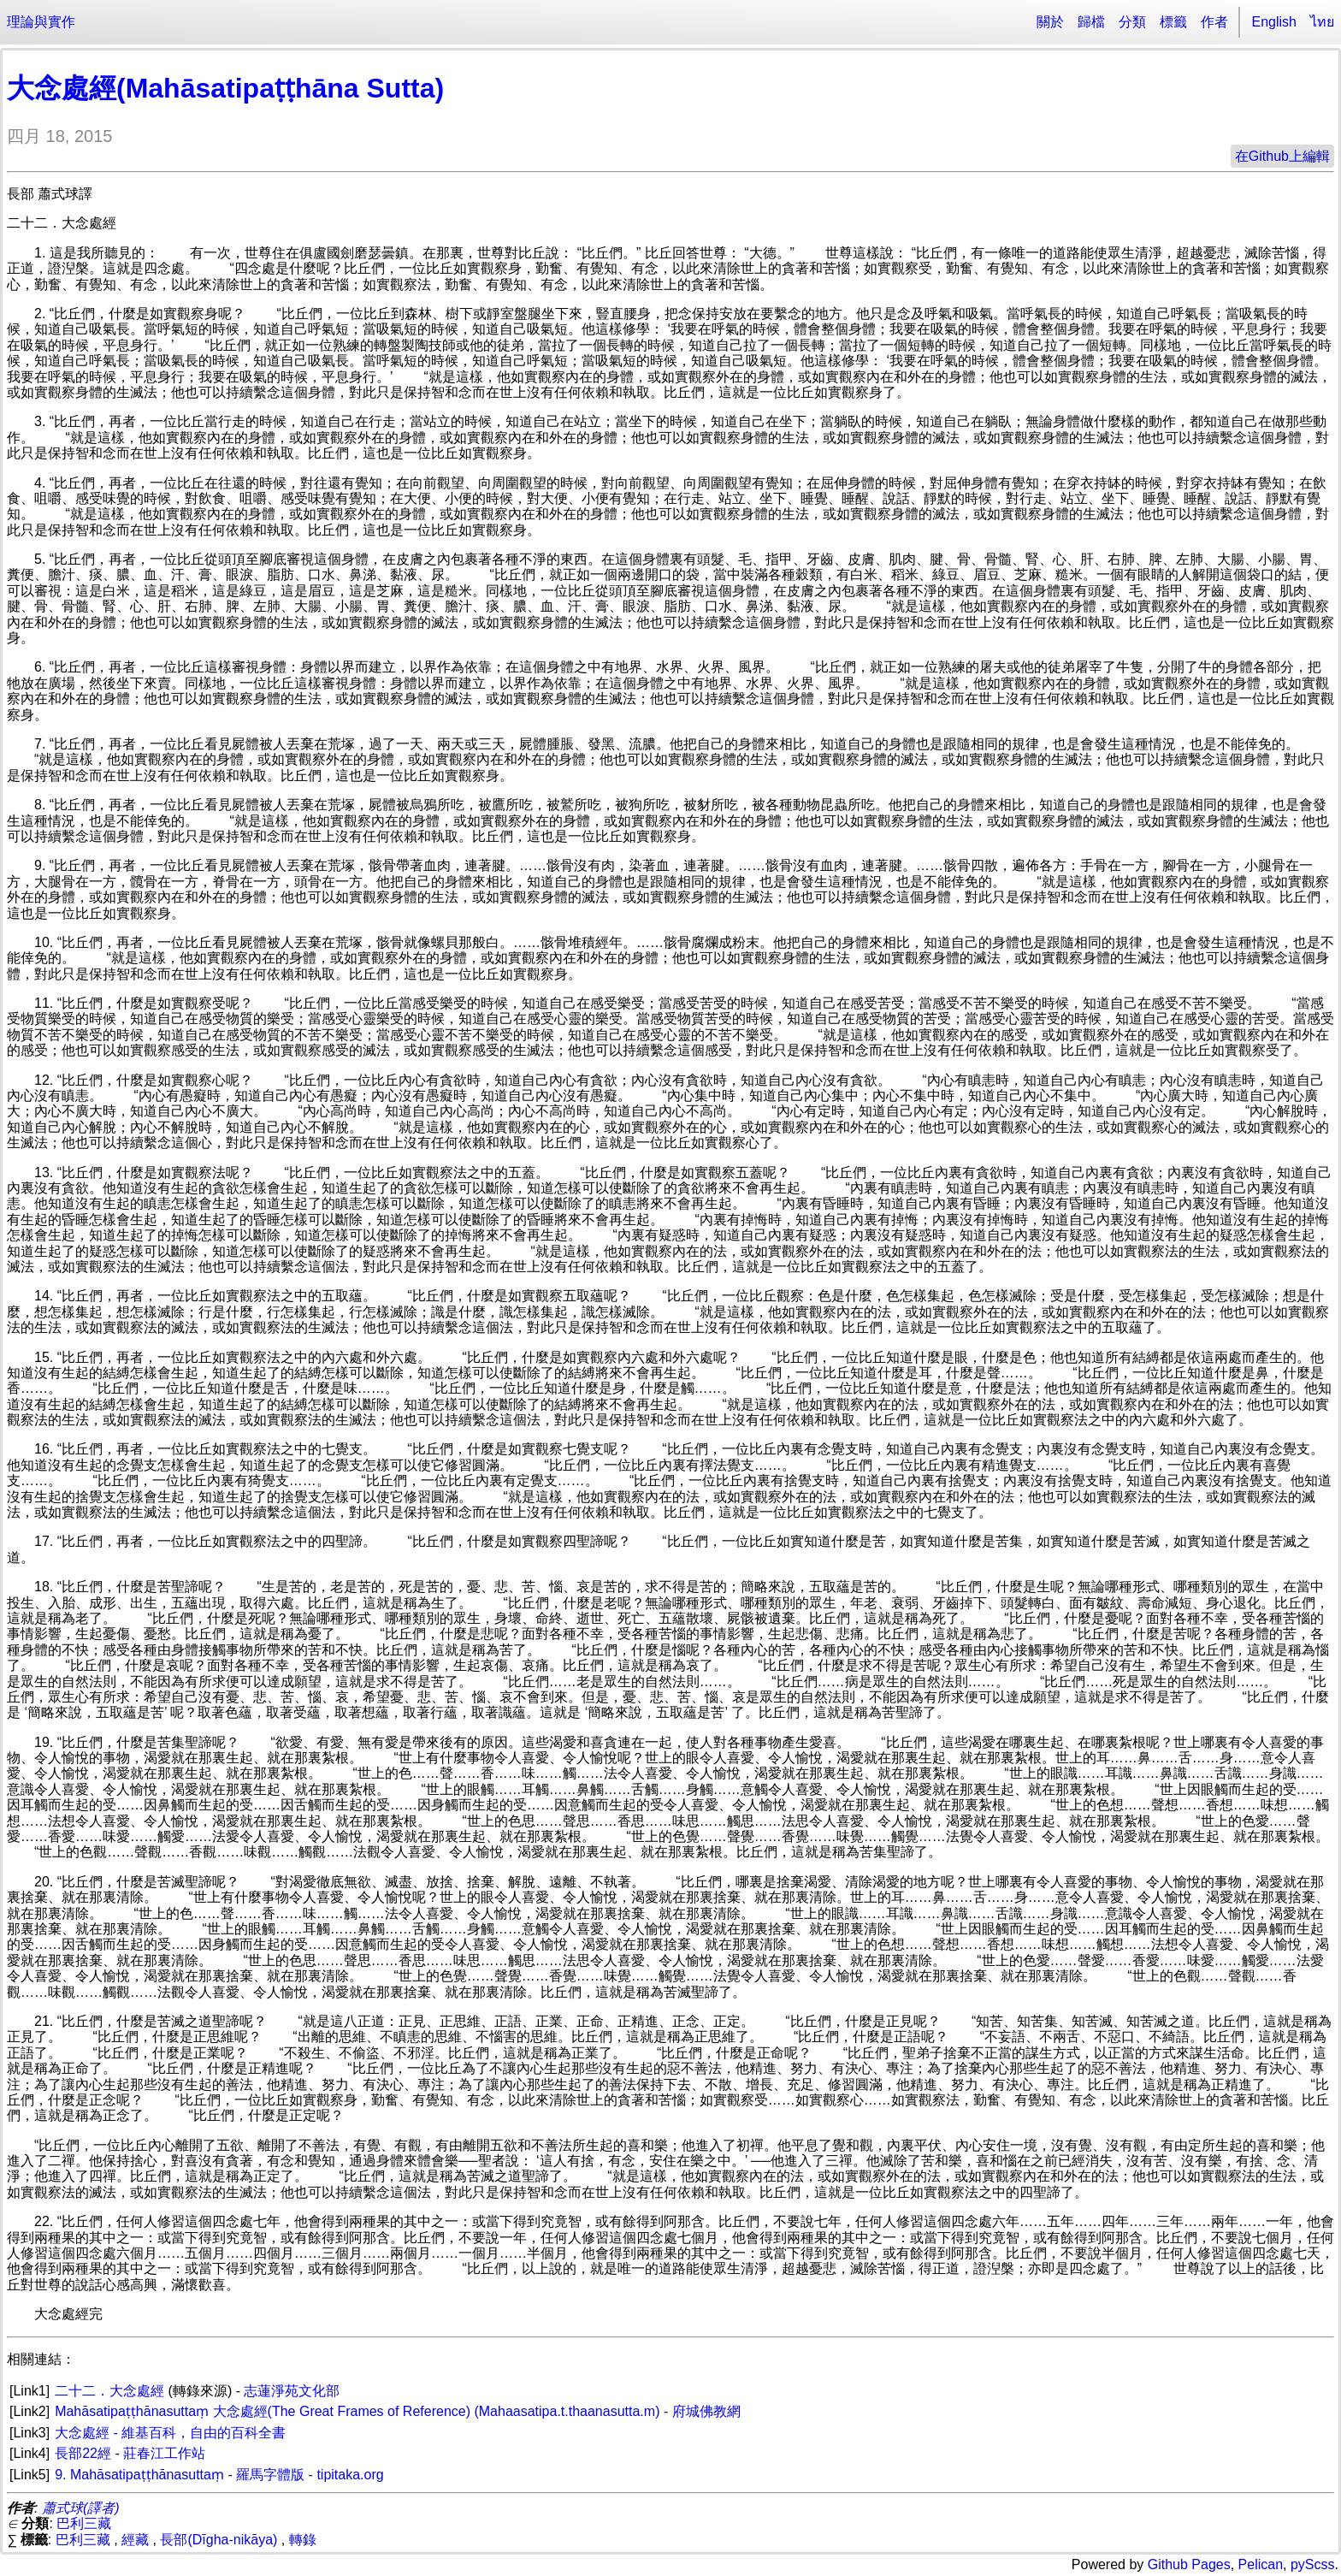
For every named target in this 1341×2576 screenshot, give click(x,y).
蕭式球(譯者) (81, 2508)
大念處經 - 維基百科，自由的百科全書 (170, 2432)
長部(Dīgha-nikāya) (218, 2539)
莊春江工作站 (164, 2453)
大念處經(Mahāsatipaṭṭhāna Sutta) (225, 88)
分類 (1132, 22)
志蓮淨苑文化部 (292, 2391)
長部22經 (83, 2453)
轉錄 (302, 2539)
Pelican (1260, 2564)
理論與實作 (41, 22)
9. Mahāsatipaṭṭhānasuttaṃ (139, 2474)
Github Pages (1189, 2564)
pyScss (1313, 2564)
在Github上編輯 (1282, 156)
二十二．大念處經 (109, 2391)
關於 (1050, 22)
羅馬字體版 (270, 2474)
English (1274, 22)
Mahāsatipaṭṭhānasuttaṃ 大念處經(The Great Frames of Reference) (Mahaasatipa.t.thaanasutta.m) (357, 2411)
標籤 (1173, 22)
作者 (1214, 22)
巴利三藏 (83, 2523)
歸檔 (1091, 22)
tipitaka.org (349, 2474)
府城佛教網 (706, 2411)
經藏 (135, 2539)
